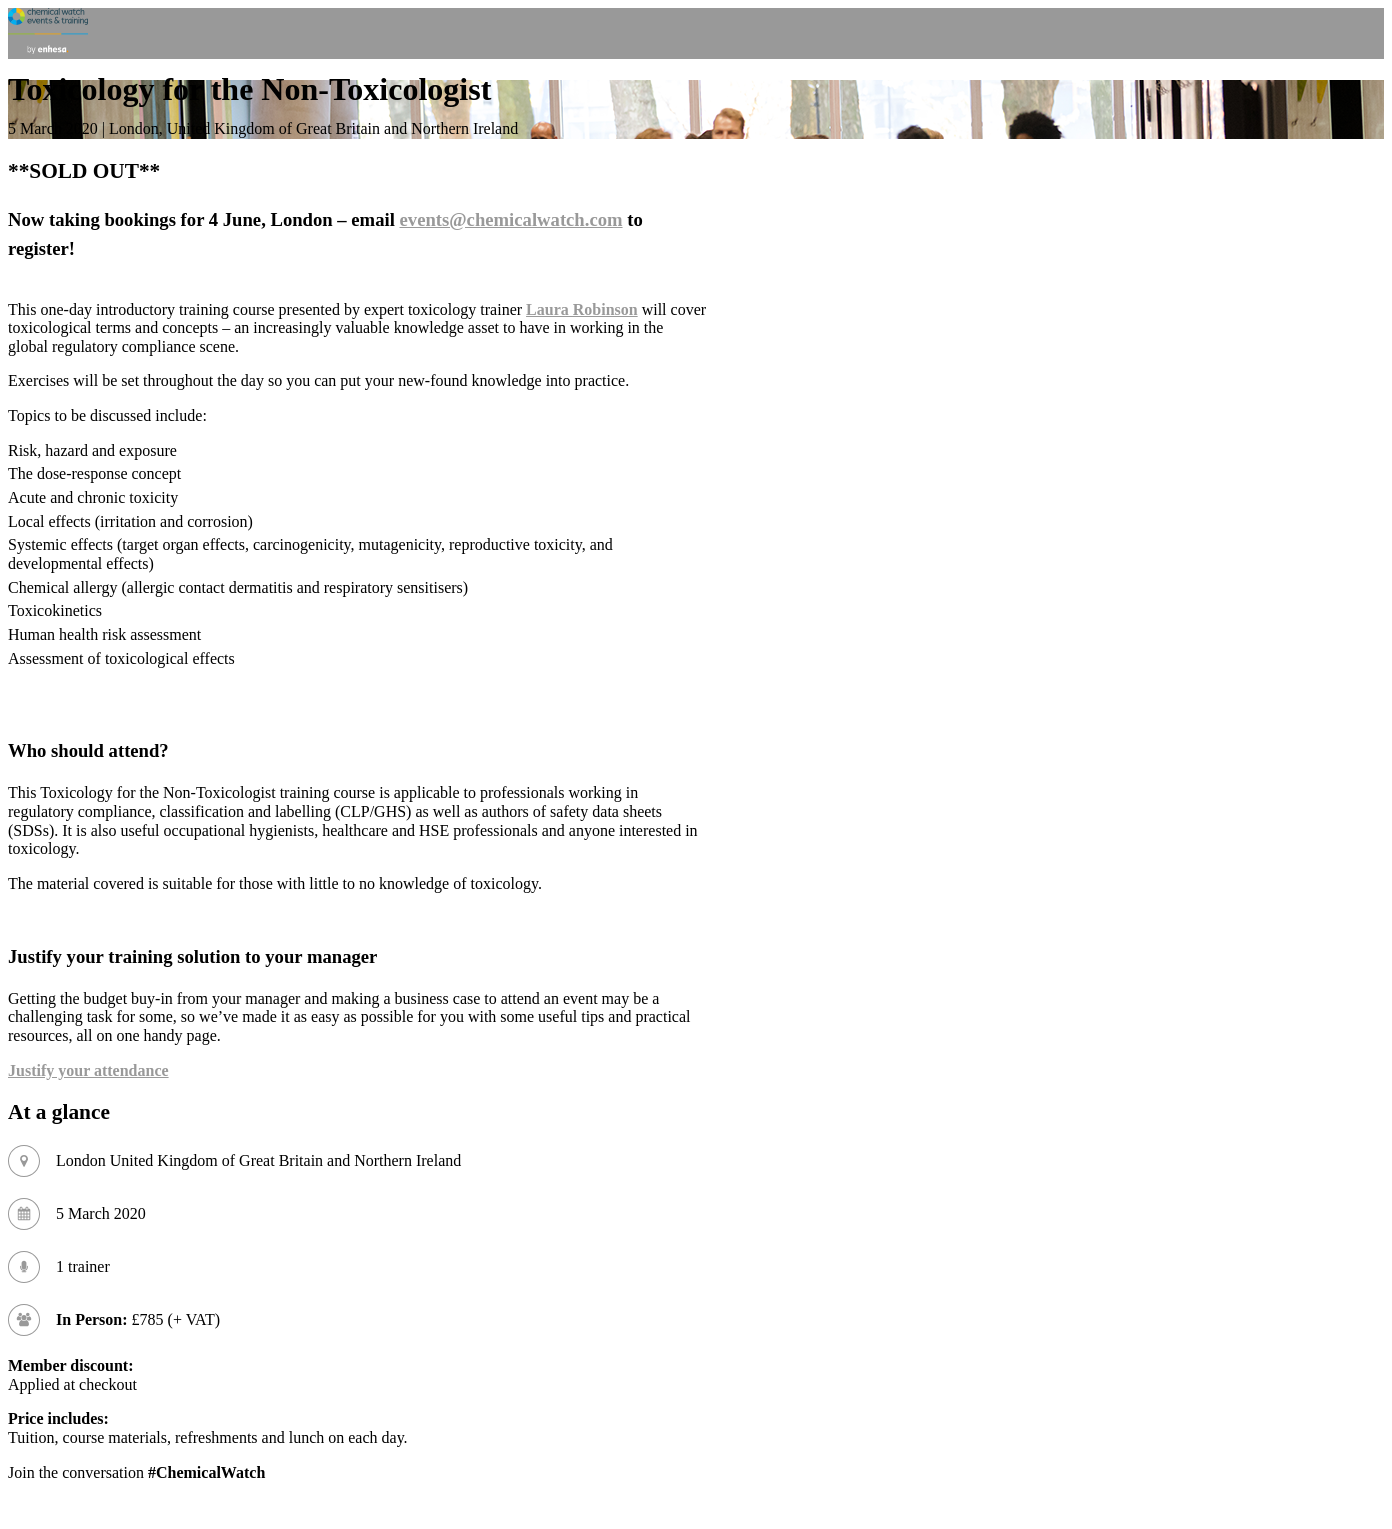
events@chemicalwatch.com (511, 219)
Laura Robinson (582, 309)
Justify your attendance (88, 1070)
